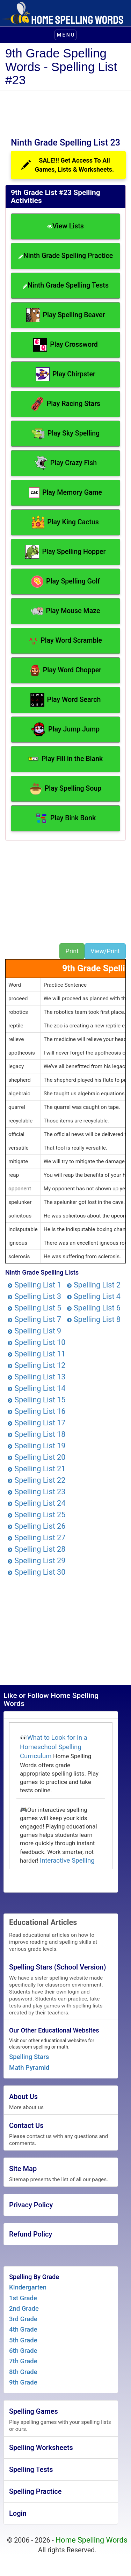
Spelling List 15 (36, 1399)
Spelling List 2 (94, 1285)
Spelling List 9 (34, 1330)
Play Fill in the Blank (65, 759)
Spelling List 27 (36, 1537)
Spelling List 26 (36, 1526)
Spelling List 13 (36, 1376)
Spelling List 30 (36, 1572)
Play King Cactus (65, 522)
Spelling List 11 (36, 1353)
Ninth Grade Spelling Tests (65, 285)
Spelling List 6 (94, 1307)
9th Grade (23, 2382)
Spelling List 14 (36, 1388)
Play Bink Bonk (65, 818)
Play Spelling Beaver (65, 315)
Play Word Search (65, 700)
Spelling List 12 (36, 1365)
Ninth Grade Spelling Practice (65, 256)
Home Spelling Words (92, 2540)
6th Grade (23, 2351)
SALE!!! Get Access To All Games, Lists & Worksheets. (67, 165)
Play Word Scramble (65, 640)
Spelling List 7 (34, 1319)
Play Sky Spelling (65, 433)
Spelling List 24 (36, 1503)
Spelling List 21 (36, 1468)
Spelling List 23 (36, 1491)
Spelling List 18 (36, 1434)
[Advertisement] (63, 111)
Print (72, 951)
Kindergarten (27, 2287)
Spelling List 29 (36, 1560)
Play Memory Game (65, 492)
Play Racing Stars (65, 404)
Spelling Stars (29, 2057)
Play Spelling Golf (65, 581)
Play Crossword (65, 345)
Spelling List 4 (94, 1296)
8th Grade (23, 2372)
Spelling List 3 (34, 1296)
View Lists (65, 226)
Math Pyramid (29, 2068)
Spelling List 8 (94, 1319)
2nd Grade (24, 2308)
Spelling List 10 (36, 1342)
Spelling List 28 (36, 1549)
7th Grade (23, 2361)
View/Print (105, 951)
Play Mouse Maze (65, 611)
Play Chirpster (65, 374)
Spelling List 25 (36, 1514)
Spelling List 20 (36, 1457)
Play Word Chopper (65, 670)
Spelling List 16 (36, 1411)
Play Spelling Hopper (65, 552)
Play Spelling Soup (66, 789)
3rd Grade (23, 2319)
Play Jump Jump (65, 729)
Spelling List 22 (36, 1480)
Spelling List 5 (34, 1307)
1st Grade (23, 2298)
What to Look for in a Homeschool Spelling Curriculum (53, 1747)
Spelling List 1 (34, 1285)
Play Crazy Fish (65, 463)
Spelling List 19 (36, 1445)
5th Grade (23, 2340)
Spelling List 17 (36, 1422)
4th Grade (23, 2329)
